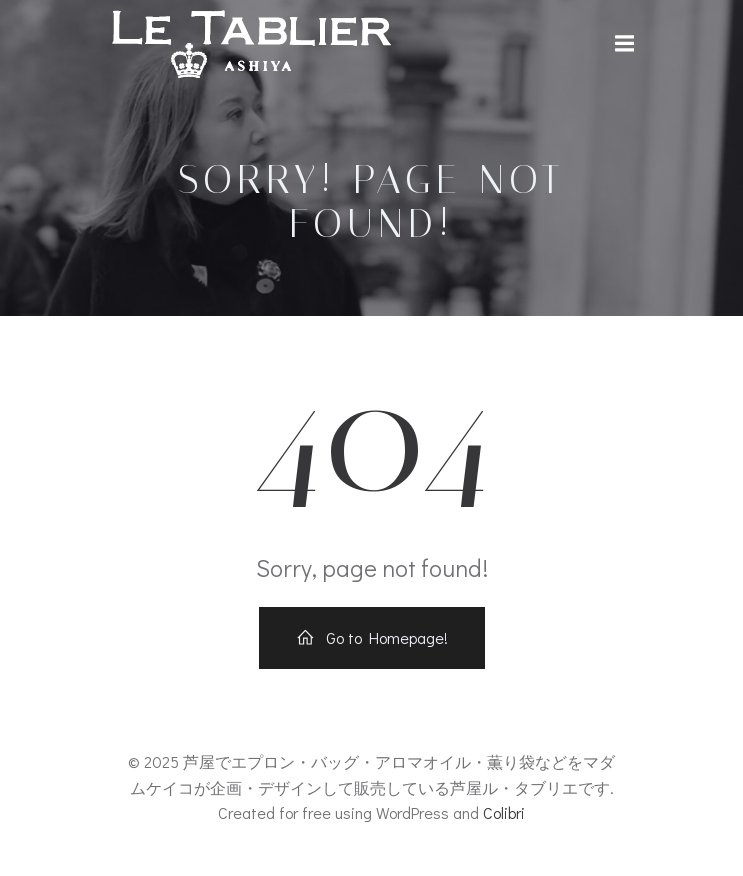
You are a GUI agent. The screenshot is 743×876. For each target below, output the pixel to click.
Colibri (504, 812)
